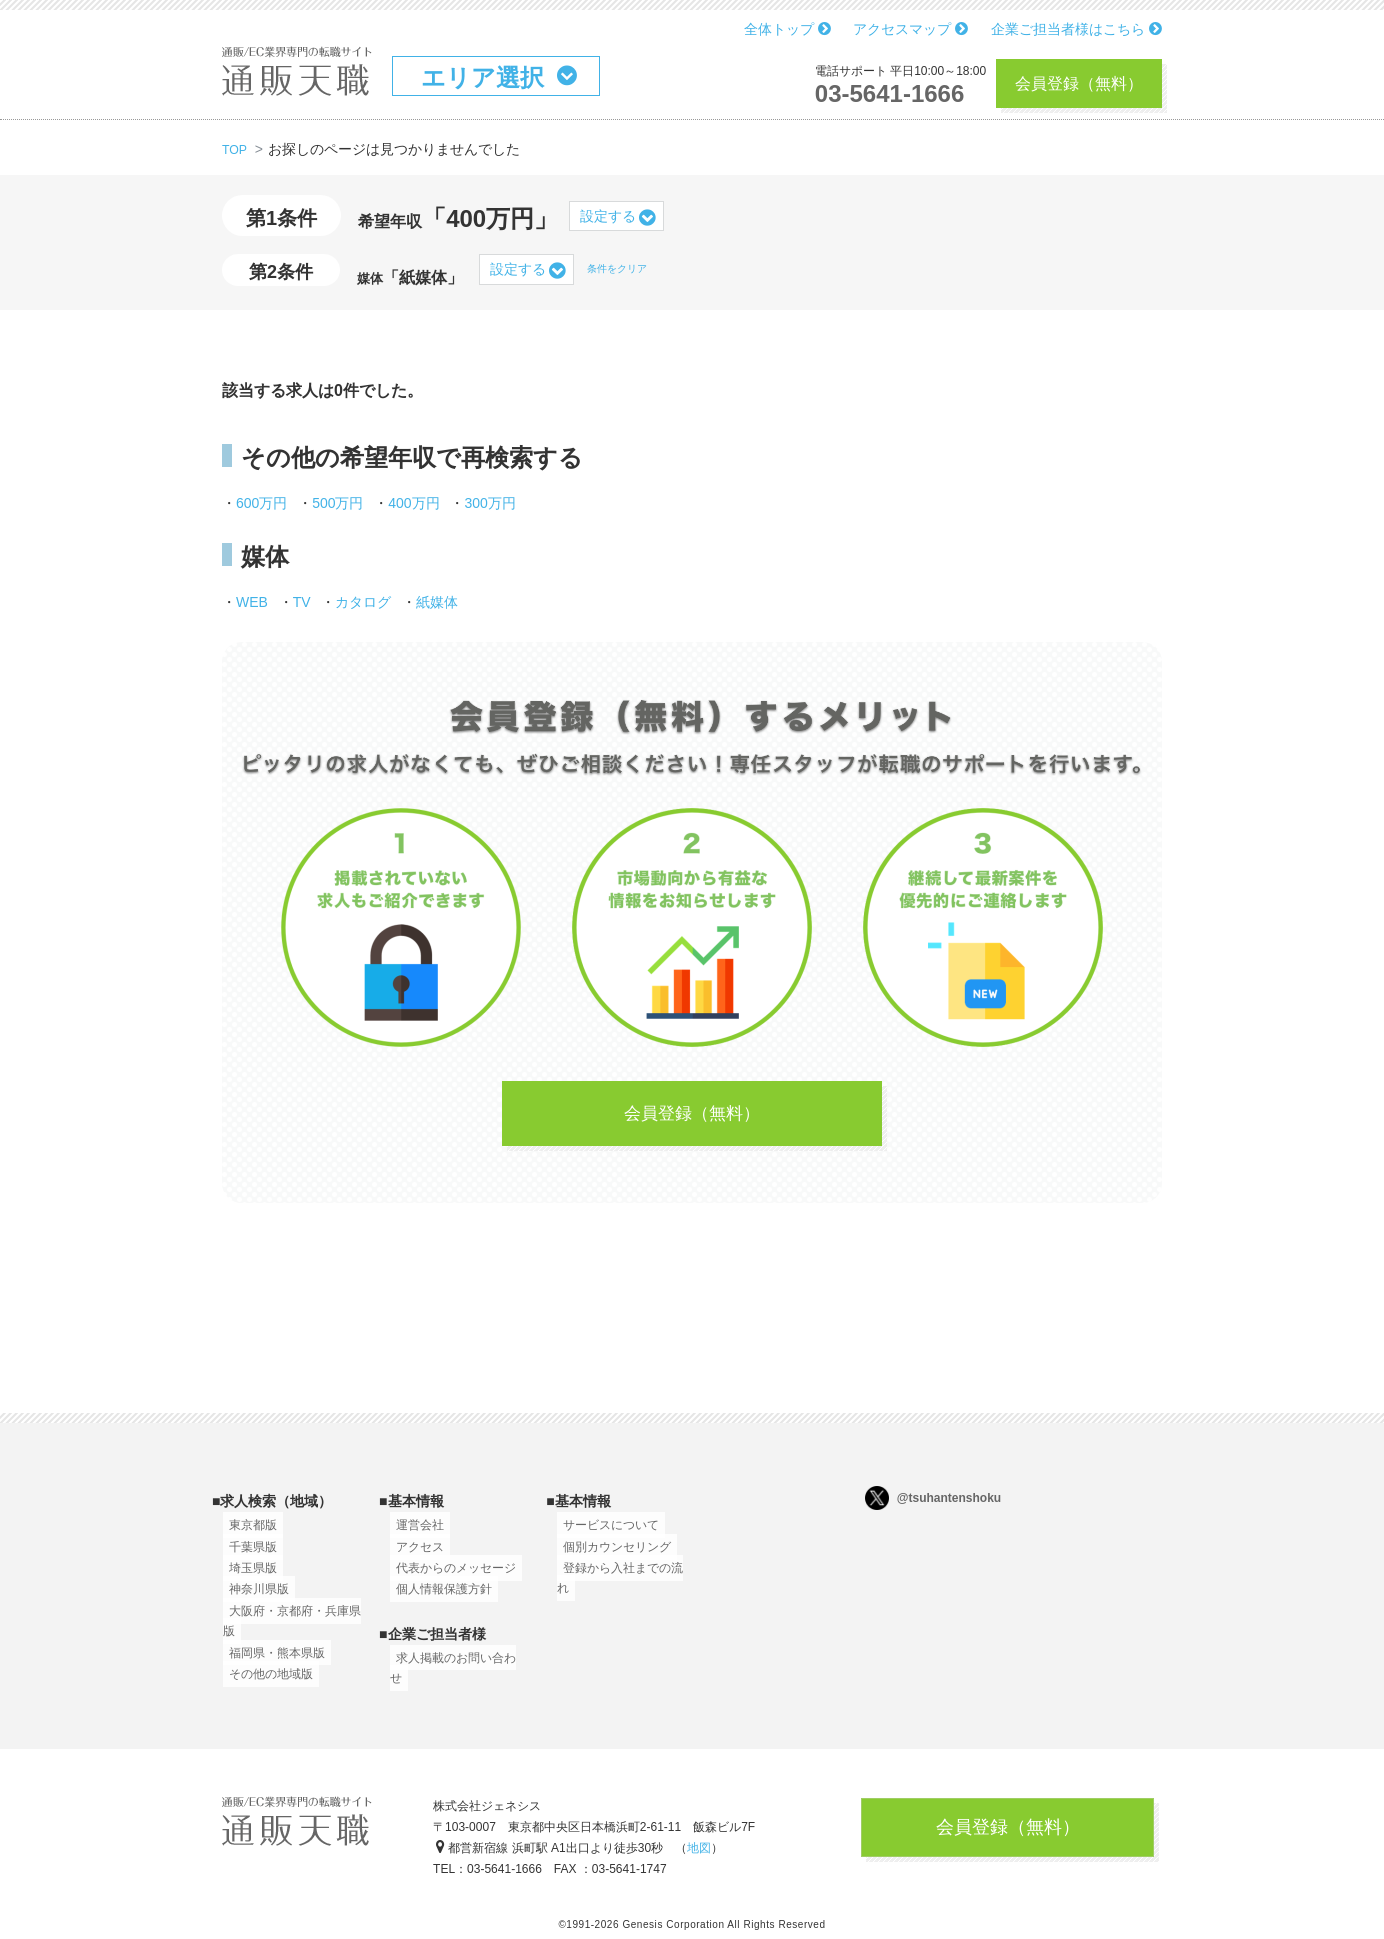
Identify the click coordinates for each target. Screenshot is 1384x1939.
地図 (699, 1854)
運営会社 (414, 1535)
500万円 (337, 503)
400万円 (413, 503)
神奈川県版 (253, 1599)
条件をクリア (617, 268)
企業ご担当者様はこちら (1076, 29)
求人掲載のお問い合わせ (456, 1668)
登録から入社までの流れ (623, 1578)
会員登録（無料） (1079, 83)
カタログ (363, 602)
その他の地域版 (265, 1684)
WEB (252, 602)
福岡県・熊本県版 (271, 1663)
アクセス (414, 1557)
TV (302, 602)
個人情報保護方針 (438, 1599)
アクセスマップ (910, 29)
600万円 (261, 503)
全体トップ (787, 29)
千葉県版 (247, 1557)
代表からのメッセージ (450, 1578)
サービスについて (605, 1535)
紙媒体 (437, 602)
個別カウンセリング (611, 1557)
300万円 (489, 503)
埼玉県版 (247, 1578)
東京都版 (247, 1535)
